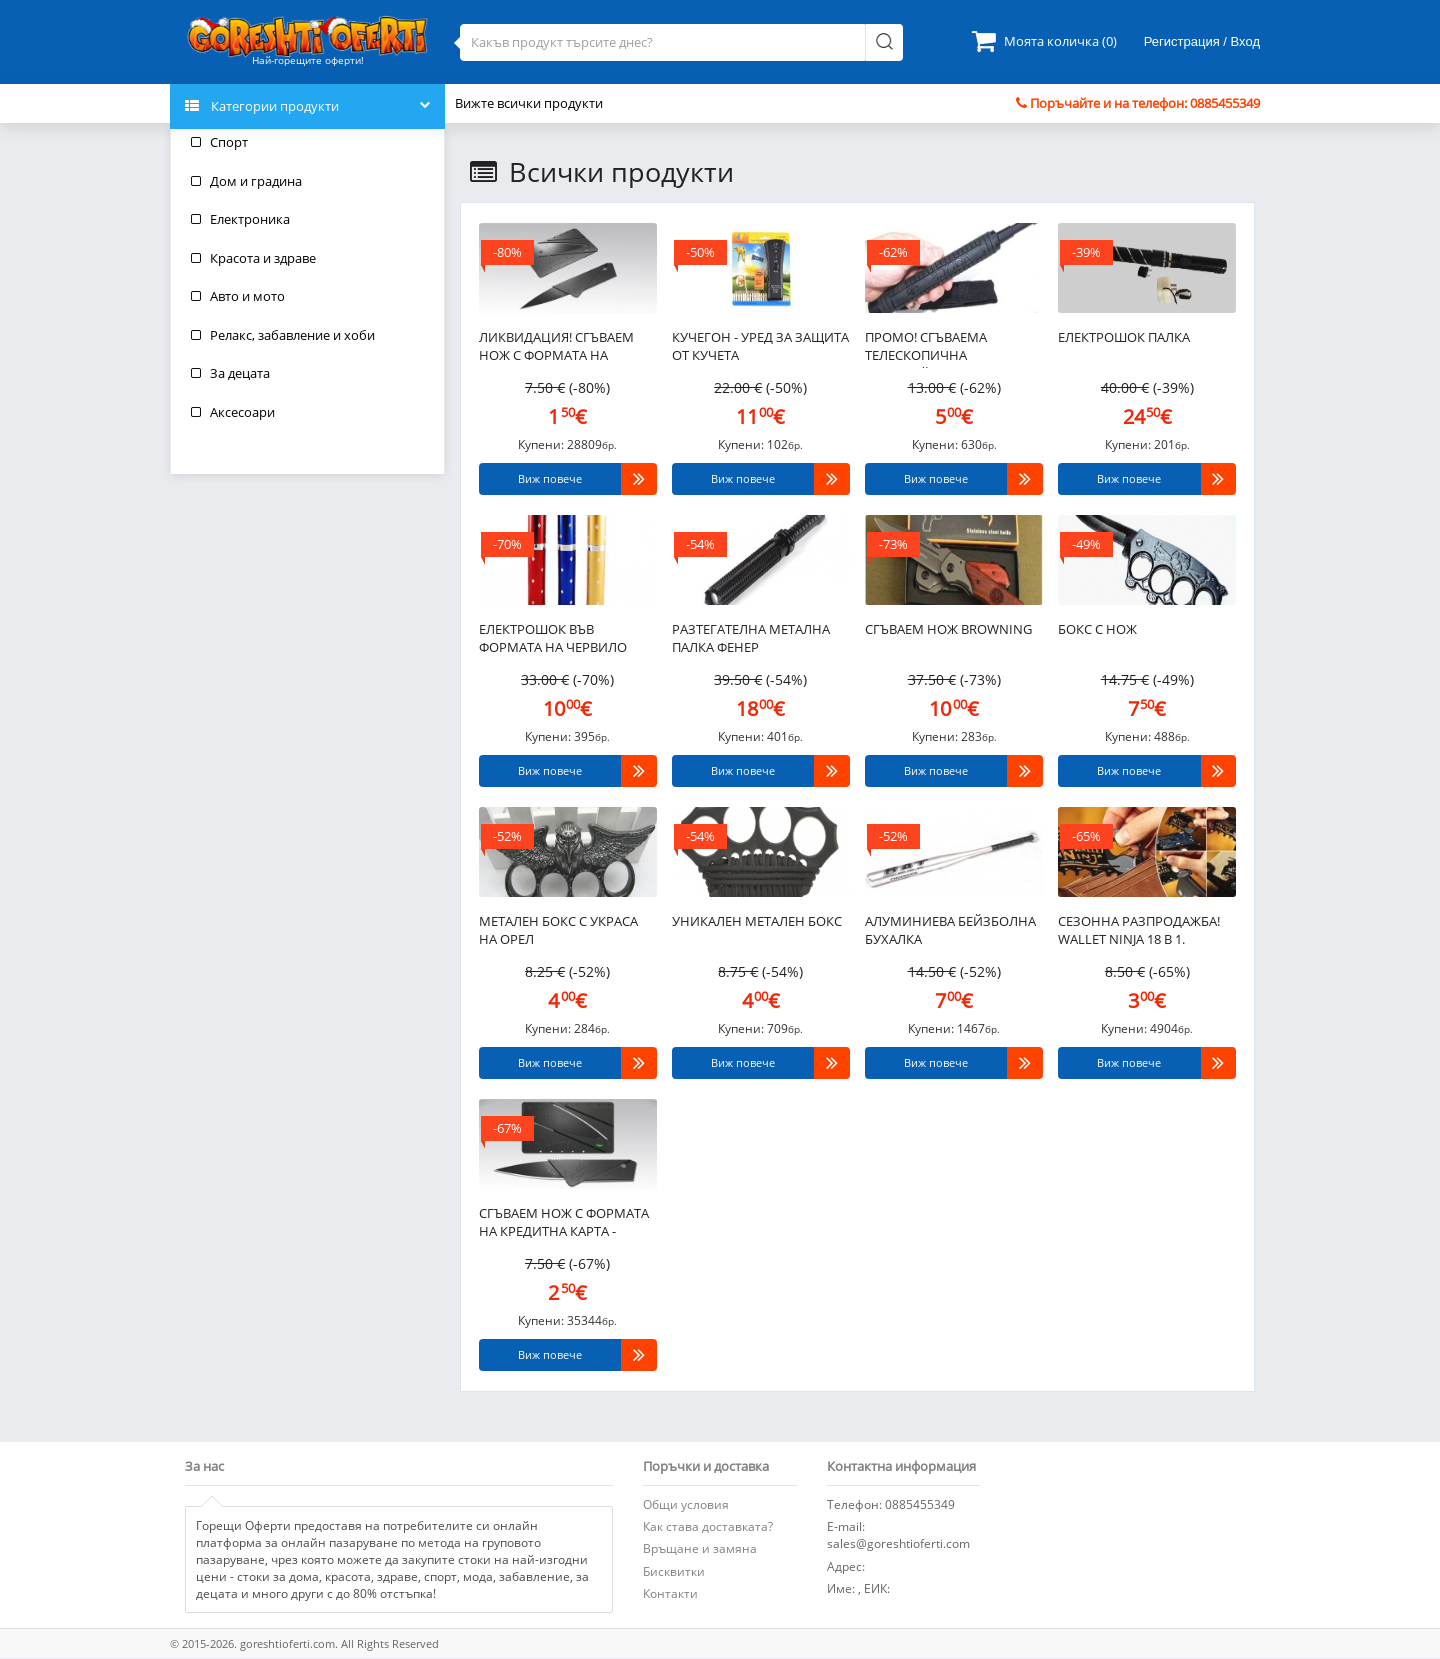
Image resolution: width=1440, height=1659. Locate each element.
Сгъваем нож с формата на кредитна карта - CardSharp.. (564, 1224)
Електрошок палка (1124, 337)
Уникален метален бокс (757, 921)
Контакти (670, 1593)
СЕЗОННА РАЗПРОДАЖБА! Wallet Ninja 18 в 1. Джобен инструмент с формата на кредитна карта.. (1139, 932)
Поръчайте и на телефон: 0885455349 (1138, 103)
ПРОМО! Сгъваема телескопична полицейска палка (932, 348)
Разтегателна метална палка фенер (751, 638)
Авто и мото (238, 296)
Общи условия (686, 1504)
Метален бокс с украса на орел (558, 930)
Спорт (219, 142)
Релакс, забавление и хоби (283, 335)
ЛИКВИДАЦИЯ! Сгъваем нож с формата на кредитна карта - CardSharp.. (556, 348)
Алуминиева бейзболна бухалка (950, 930)
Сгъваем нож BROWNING (948, 629)
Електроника (240, 219)
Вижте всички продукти (529, 103)
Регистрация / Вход (1202, 41)
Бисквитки (674, 1571)
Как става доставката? (708, 1526)
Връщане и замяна (700, 1548)
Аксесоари (233, 412)
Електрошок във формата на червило (553, 638)
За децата (230, 373)
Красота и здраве (253, 258)
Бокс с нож (1097, 629)
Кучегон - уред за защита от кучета (760, 346)
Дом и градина (246, 181)
